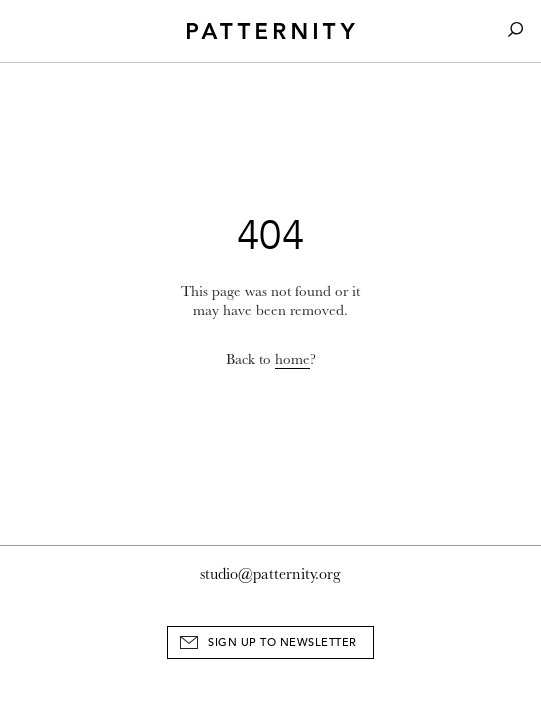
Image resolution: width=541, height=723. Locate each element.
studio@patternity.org (270, 574)
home (292, 359)
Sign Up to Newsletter (282, 642)
